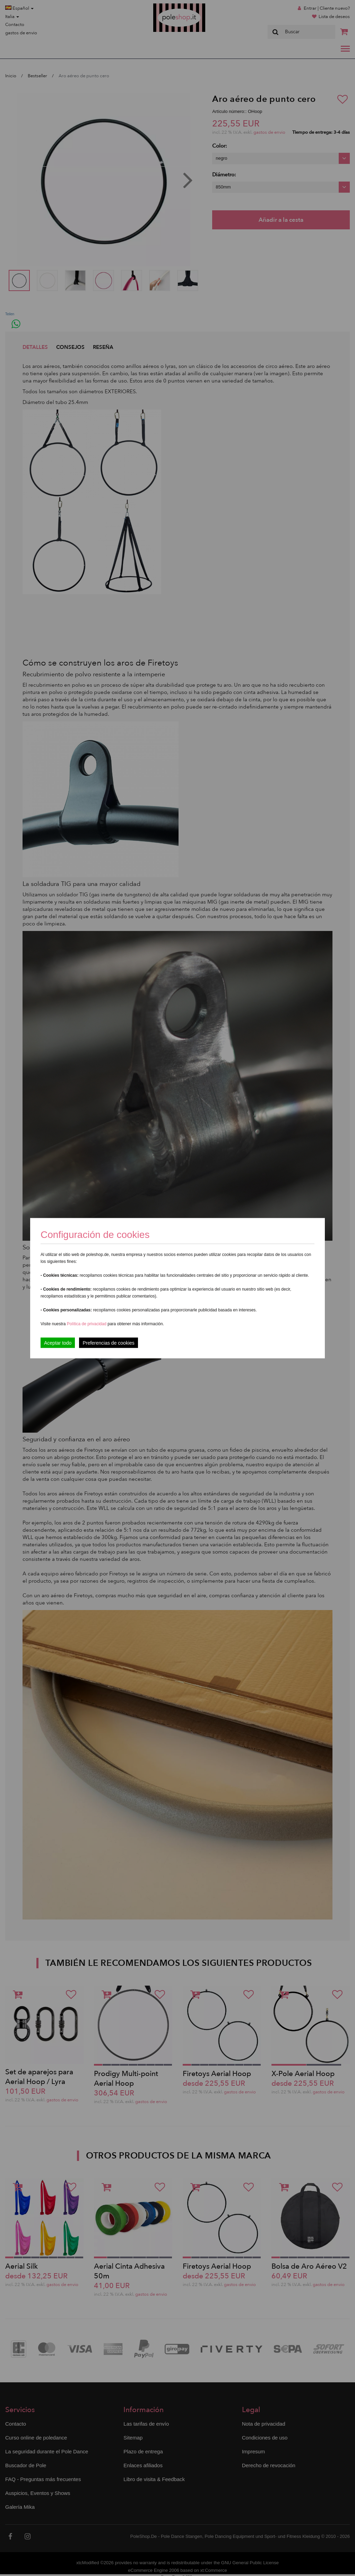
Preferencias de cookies (108, 1342)
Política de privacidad (87, 1323)
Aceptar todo (57, 1342)
